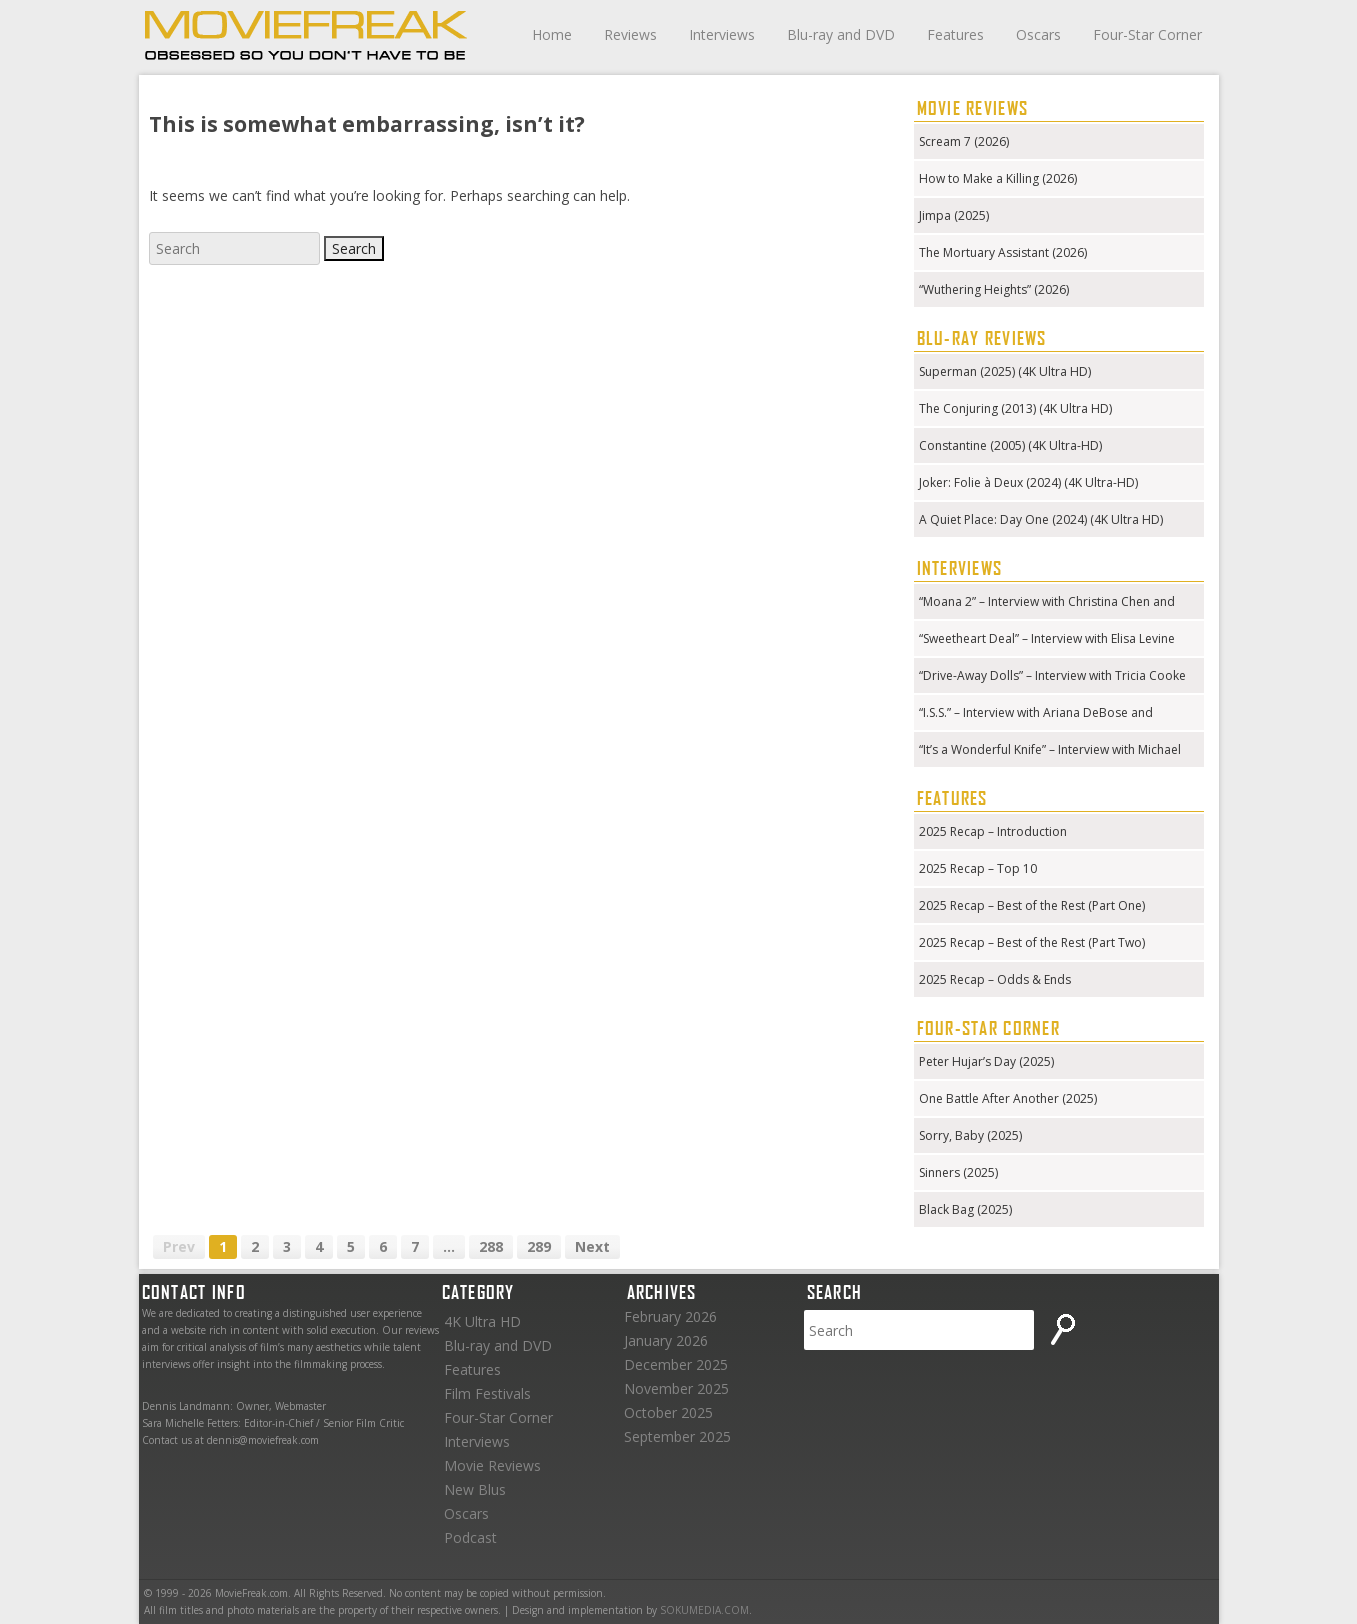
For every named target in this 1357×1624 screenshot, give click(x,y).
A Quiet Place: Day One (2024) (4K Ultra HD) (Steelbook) (1041, 521)
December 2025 (676, 1364)
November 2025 (676, 1388)
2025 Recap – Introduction (993, 831)
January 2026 (666, 1340)
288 (491, 1246)
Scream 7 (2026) (964, 141)
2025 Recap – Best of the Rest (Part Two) (1032, 942)
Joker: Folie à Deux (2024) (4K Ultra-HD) (1028, 482)
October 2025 (668, 1412)
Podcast (470, 1537)
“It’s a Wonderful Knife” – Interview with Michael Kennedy (1050, 751)
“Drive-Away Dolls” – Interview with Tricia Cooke (1052, 675)
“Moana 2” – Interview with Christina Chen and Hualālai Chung (1047, 603)
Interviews (722, 34)
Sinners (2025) (958, 1172)
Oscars (1038, 34)
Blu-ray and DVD (841, 34)
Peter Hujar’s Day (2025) (986, 1061)
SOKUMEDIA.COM (704, 1610)
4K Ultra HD (482, 1321)
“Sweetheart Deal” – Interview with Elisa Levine (1047, 638)
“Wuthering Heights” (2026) (994, 289)
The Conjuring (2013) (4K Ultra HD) (1015, 408)
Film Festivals (487, 1393)
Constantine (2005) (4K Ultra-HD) (1010, 445)
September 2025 (677, 1436)
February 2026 (670, 1316)
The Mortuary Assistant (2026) (1003, 252)
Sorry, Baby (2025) (970, 1135)
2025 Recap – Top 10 (978, 868)
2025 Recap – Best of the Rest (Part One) (1032, 905)
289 (539, 1246)
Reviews (630, 34)
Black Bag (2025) (965, 1209)
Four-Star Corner (1147, 34)
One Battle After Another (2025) (1008, 1098)
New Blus (475, 1489)
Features (955, 34)
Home (552, 34)
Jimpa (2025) (954, 215)
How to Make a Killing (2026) (998, 178)
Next (592, 1246)
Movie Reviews (492, 1465)
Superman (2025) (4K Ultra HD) (1005, 371)
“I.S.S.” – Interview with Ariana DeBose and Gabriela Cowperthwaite (1036, 714)
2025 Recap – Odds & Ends (995, 979)
